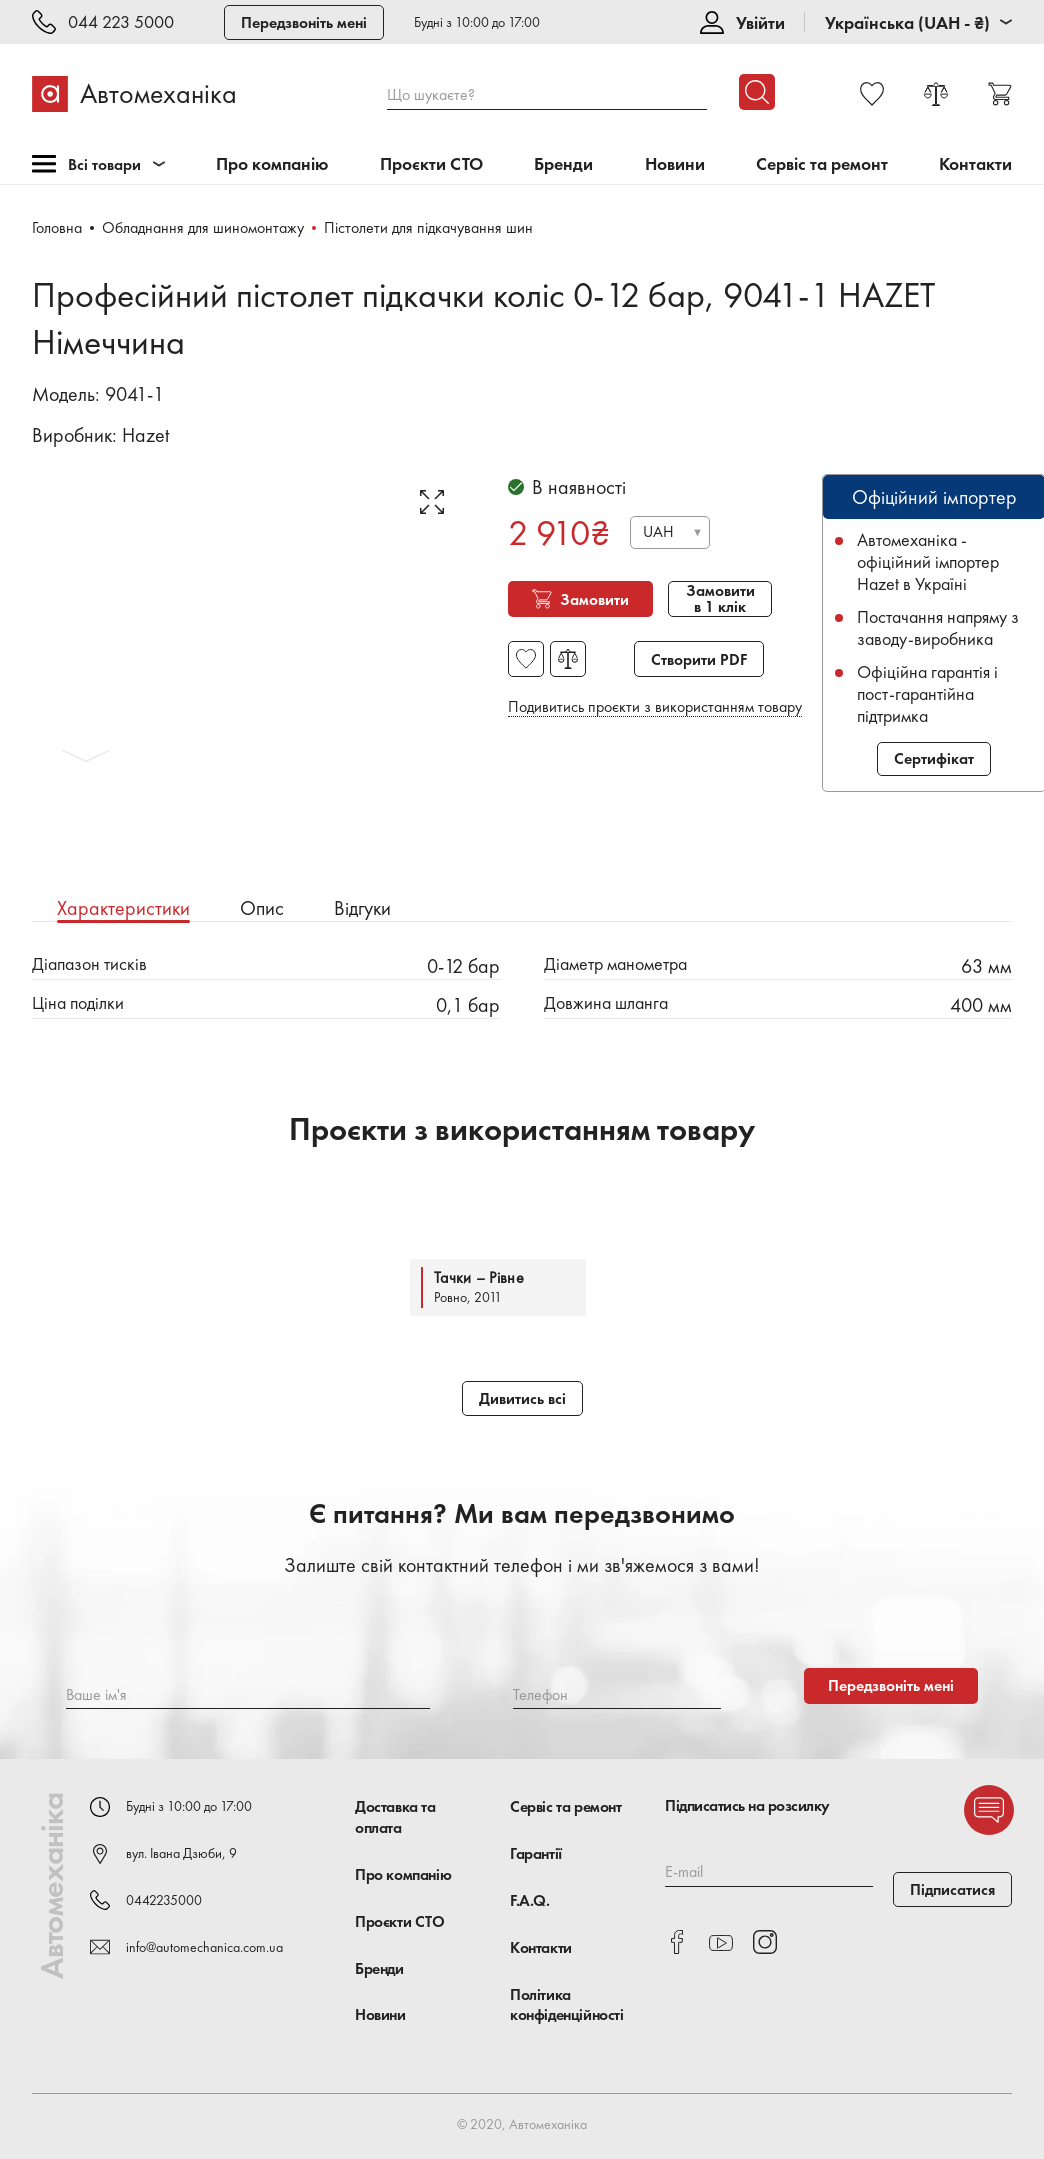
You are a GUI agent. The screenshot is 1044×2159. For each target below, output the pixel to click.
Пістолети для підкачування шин (428, 227)
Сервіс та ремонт (822, 164)
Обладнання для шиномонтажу (203, 227)
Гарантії (536, 1853)
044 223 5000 (121, 22)
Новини (675, 164)
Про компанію (272, 164)
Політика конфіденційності (567, 2005)
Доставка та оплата (395, 1817)
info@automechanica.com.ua (204, 1947)
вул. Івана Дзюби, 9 (181, 1853)
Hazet (145, 435)
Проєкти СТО (431, 164)
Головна (57, 227)
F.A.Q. (530, 1900)
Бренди (563, 164)
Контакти (975, 164)
